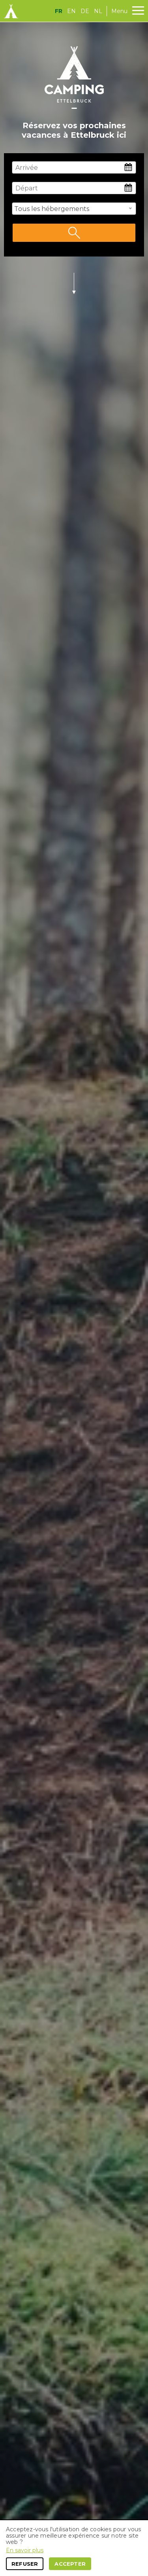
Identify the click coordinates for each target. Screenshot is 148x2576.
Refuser (24, 2564)
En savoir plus (24, 2550)
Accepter (70, 2564)
